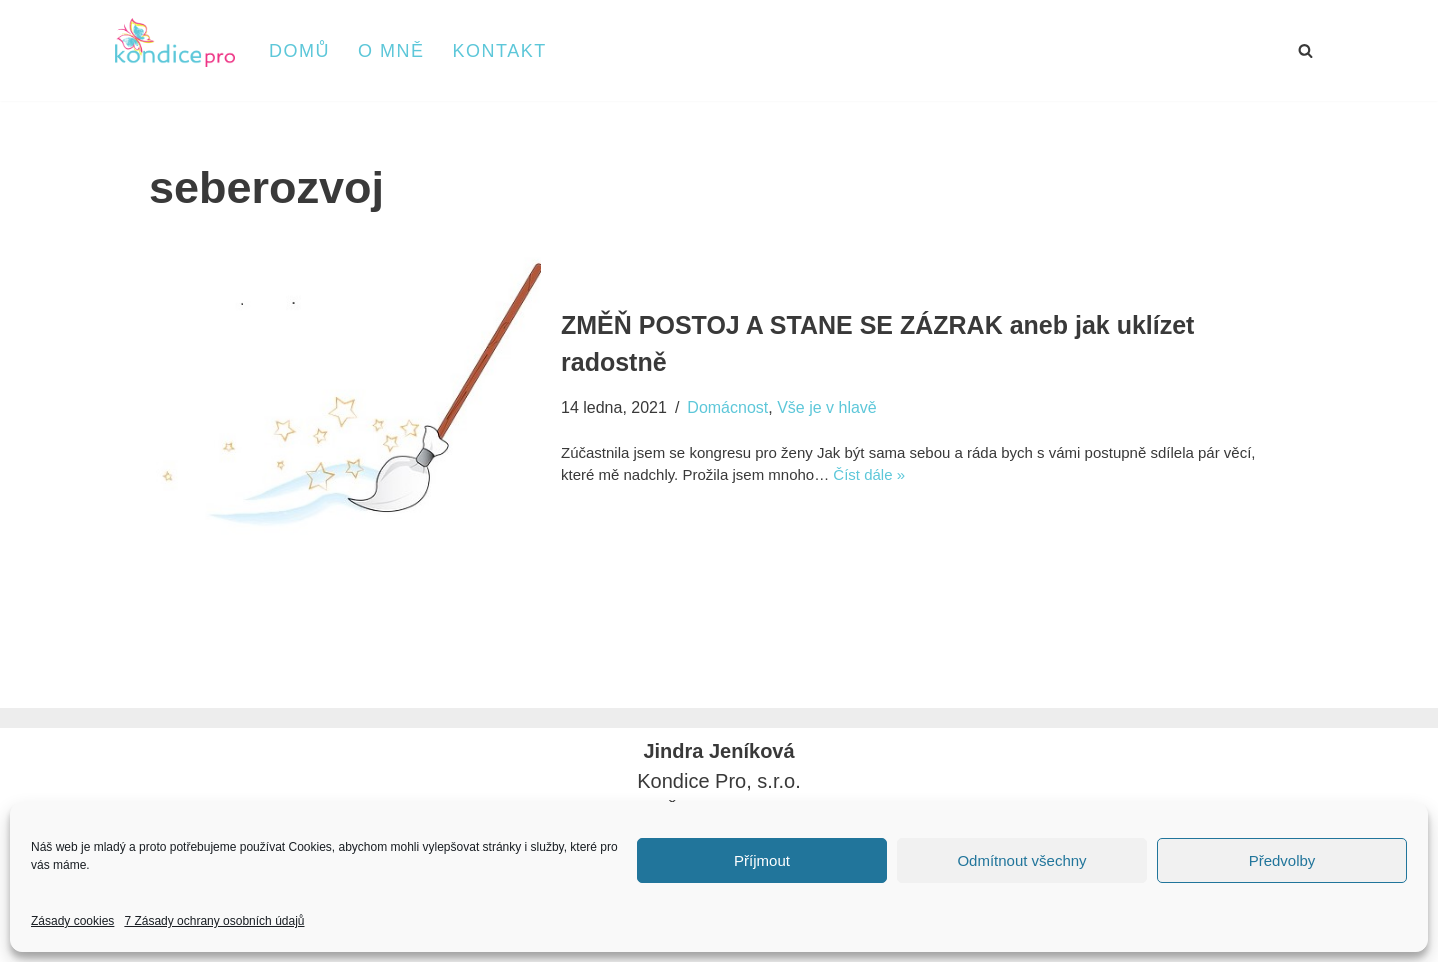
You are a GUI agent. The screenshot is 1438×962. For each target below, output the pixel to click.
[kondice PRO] (175, 42)
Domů (299, 51)
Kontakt (500, 51)
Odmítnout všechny (1021, 860)
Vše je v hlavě (827, 407)
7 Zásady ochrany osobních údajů (214, 921)
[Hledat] (1305, 50)
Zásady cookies (72, 921)
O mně (391, 51)
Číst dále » (869, 474)
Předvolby (1282, 860)
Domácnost (727, 407)
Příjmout (762, 860)
